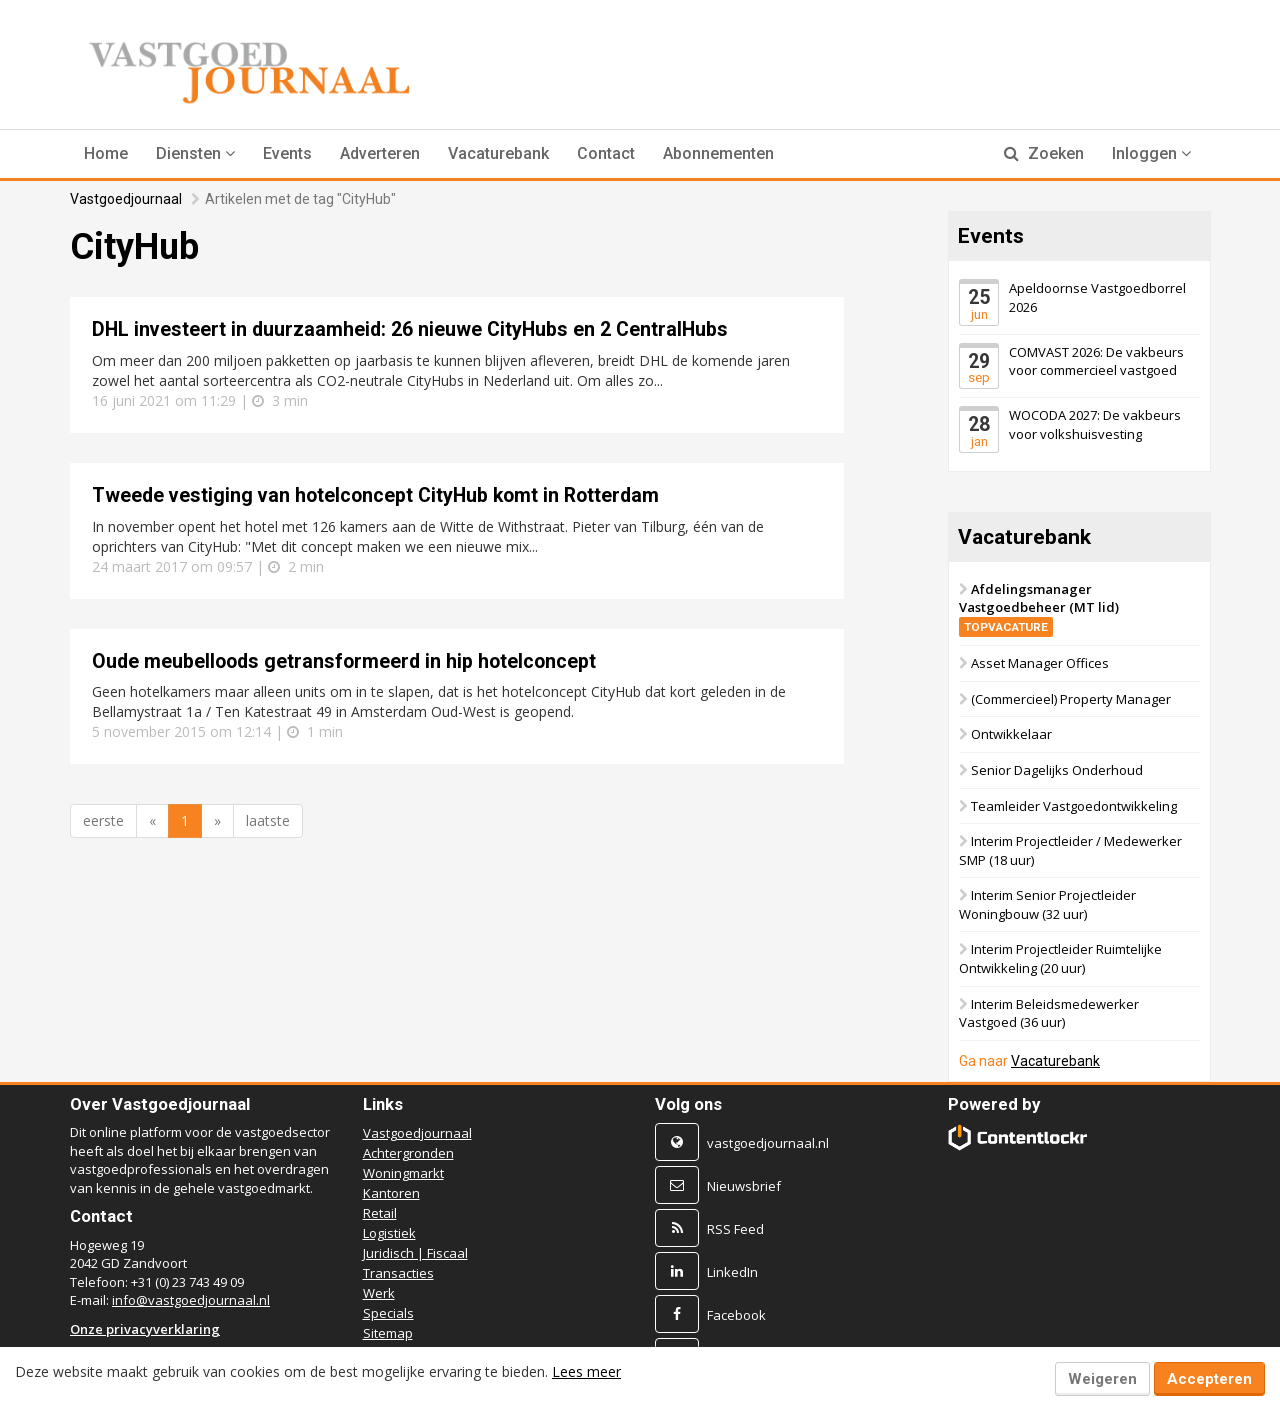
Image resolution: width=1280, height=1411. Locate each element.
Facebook (736, 1315)
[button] (195, 154)
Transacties (398, 1273)
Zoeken (1044, 153)
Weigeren (1102, 1379)
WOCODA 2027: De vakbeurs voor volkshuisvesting (1095, 424)
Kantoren (391, 1193)
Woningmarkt (403, 1173)
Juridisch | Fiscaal (415, 1253)
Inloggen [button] (1151, 153)
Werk (379, 1293)
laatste (268, 820)
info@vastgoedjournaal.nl (191, 1300)
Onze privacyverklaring (145, 1329)
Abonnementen (718, 153)
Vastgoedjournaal (126, 199)
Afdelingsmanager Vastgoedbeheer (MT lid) (1039, 606)
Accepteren (1209, 1379)
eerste (103, 820)
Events (287, 153)
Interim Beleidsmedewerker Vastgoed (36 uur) (1049, 1012)
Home (106, 153)
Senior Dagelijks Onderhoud (1057, 770)
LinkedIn (732, 1272)
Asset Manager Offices (1040, 663)
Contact (606, 153)
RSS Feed (735, 1229)
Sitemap (388, 1333)
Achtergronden (408, 1153)
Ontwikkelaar (1011, 734)
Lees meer (586, 1371)
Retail (380, 1213)
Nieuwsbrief (744, 1186)
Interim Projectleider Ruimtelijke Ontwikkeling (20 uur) (1060, 958)
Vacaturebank (498, 153)
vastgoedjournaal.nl (768, 1143)
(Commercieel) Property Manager (1071, 699)
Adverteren (380, 153)
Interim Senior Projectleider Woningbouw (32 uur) (1047, 904)
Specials (388, 1313)
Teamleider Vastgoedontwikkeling (1074, 805)
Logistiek (389, 1233)
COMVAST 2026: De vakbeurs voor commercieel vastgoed (1096, 360)
